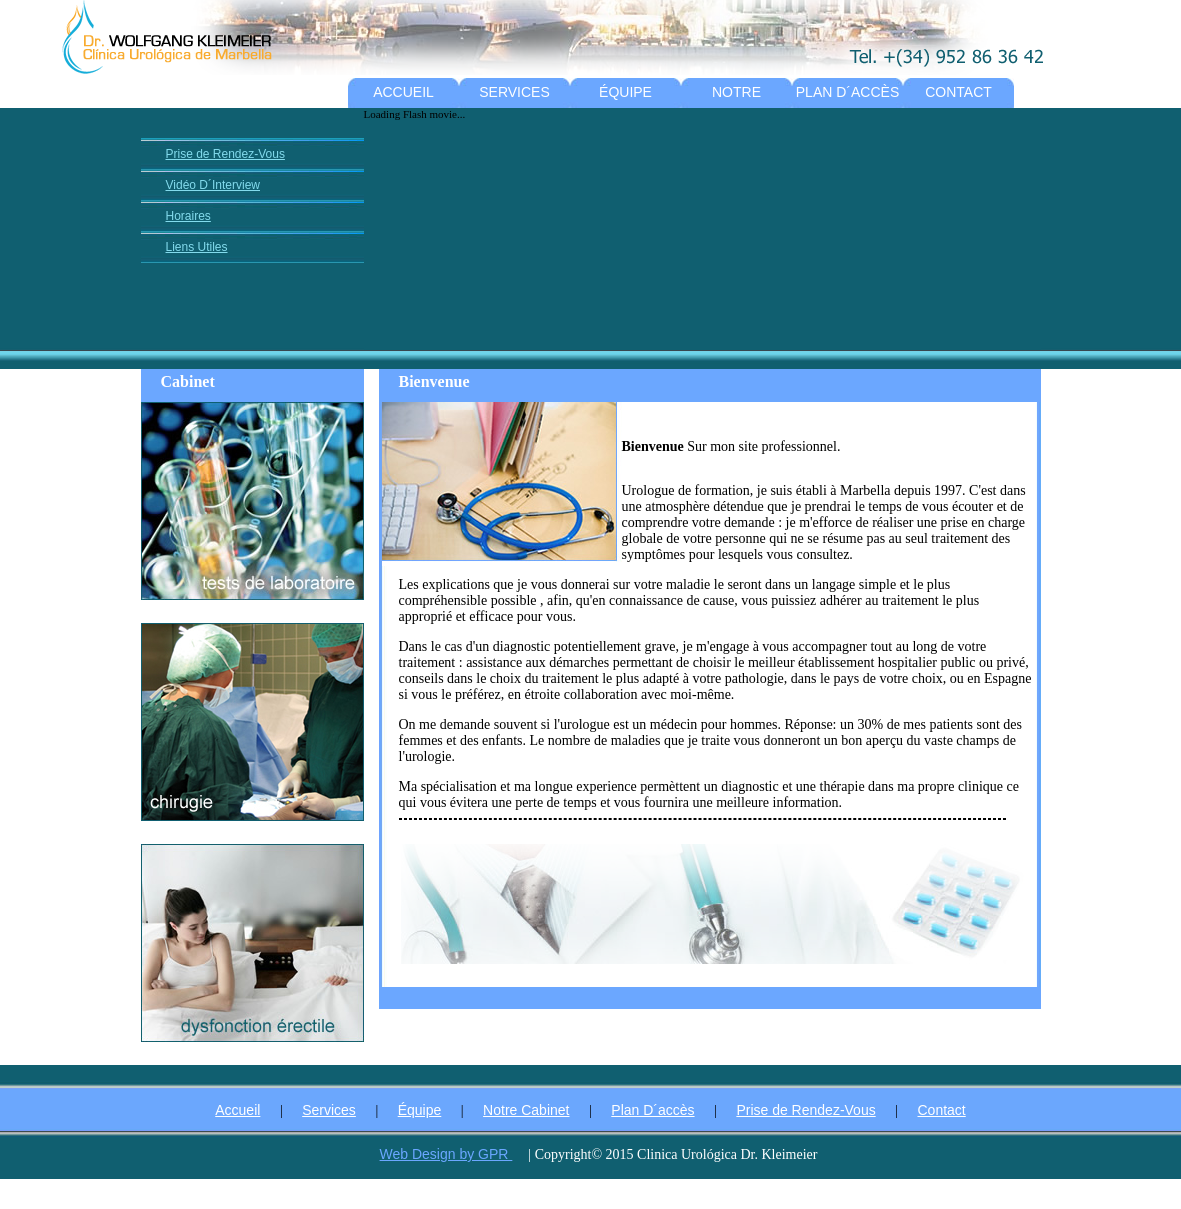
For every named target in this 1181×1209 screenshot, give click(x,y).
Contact (942, 1110)
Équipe (420, 1110)
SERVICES (514, 92)
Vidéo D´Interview (213, 185)
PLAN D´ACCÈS (847, 92)
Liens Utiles (197, 247)
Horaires (188, 216)
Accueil (237, 1110)
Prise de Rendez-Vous (225, 154)
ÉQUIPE (625, 92)
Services (329, 1110)
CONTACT (958, 92)
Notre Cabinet (526, 1110)
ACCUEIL (403, 92)
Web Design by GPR (446, 1154)
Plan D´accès (652, 1110)
